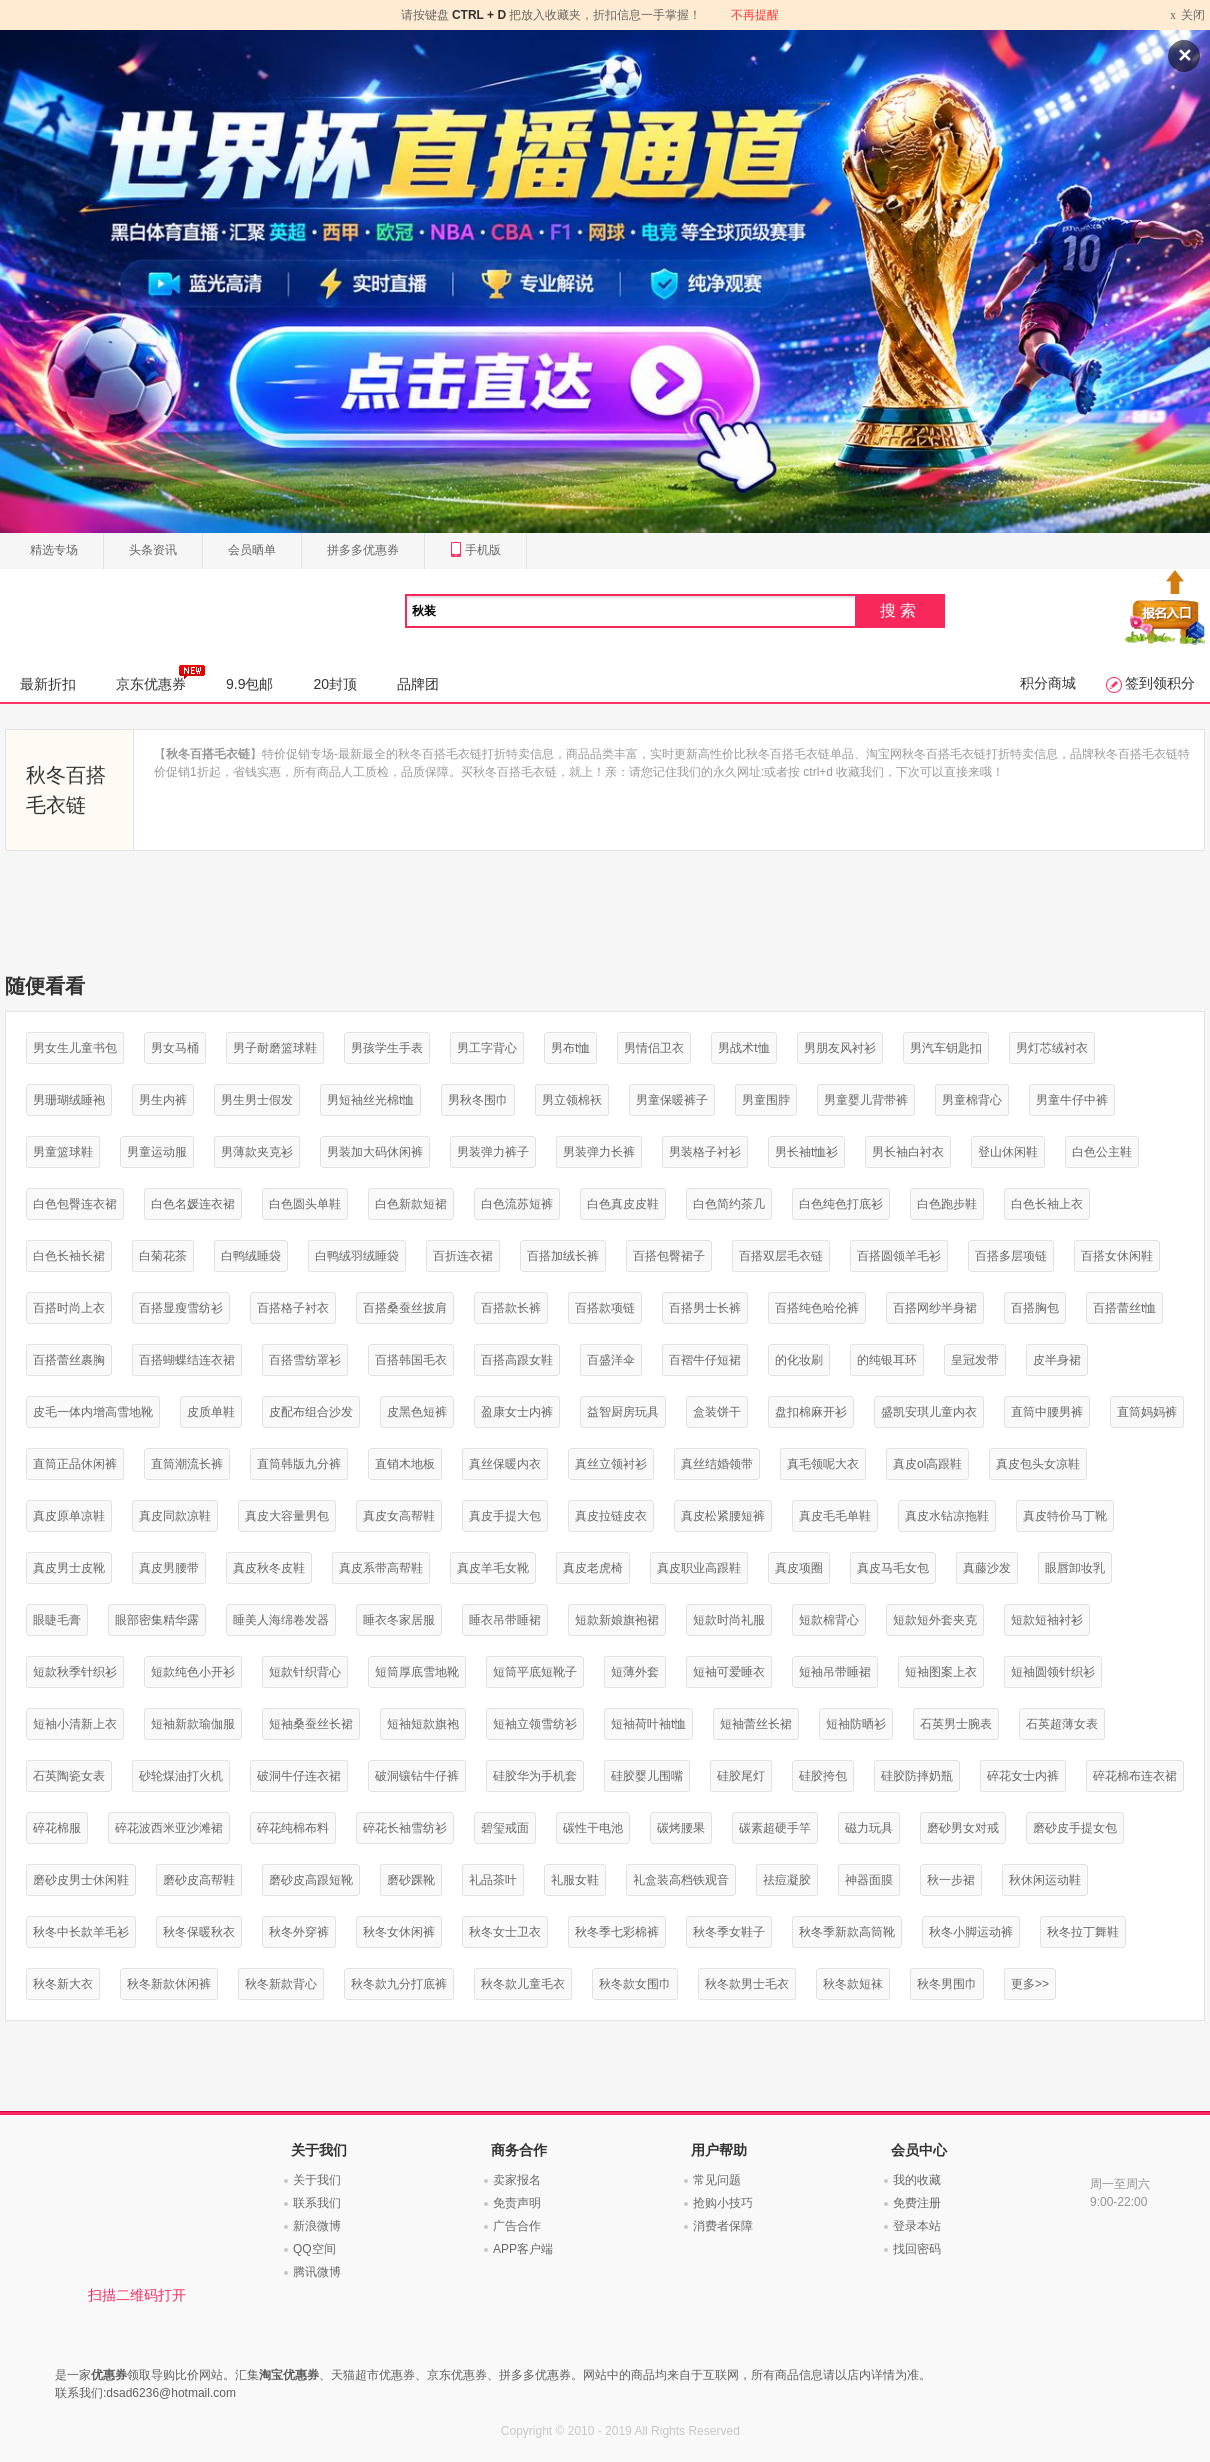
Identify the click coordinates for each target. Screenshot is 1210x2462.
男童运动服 (157, 1152)
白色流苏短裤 (517, 1204)
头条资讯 (153, 550)
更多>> (1030, 1984)
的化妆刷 (799, 1360)
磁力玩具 (869, 1828)
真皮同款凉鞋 (175, 1516)
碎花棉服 (57, 1828)
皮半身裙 (1057, 1360)
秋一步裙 (951, 1880)
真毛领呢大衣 (823, 1464)
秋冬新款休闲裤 (169, 1984)
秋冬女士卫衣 (505, 1932)
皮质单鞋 (211, 1412)
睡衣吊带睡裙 (505, 1620)
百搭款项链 (605, 1308)
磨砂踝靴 (411, 1880)
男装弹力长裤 (599, 1152)
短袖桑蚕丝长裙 (311, 1724)
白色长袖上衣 (1047, 1204)
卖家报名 (517, 2180)
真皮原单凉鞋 (69, 1516)
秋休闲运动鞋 (1045, 1880)
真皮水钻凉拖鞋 (947, 1516)
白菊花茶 (163, 1256)
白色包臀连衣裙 (75, 1204)
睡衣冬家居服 (399, 1620)
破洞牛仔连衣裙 (299, 1776)
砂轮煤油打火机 (181, 1776)
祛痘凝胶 (787, 1880)
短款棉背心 (829, 1620)
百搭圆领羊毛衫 (899, 1256)
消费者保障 (723, 2226)
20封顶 (335, 684)
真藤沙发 (987, 1568)
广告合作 (517, 2226)
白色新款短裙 (411, 1204)
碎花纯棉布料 (293, 1828)
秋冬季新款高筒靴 (847, 1932)
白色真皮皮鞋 (623, 1204)
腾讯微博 (317, 2272)
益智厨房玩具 (623, 1412)
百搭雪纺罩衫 (305, 1360)
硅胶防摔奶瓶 (917, 1776)
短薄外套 (635, 1672)
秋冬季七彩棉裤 (617, 1932)
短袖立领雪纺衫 (535, 1724)
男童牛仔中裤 (1072, 1100)
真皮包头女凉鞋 (1038, 1464)
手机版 (475, 550)
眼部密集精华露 (157, 1620)
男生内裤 (163, 1100)
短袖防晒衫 (856, 1724)
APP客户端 (523, 2249)
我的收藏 (917, 2180)
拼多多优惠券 (363, 550)
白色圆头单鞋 (305, 1204)
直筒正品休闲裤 (75, 1464)
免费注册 (917, 2203)
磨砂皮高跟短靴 (311, 1880)
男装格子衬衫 (705, 1152)
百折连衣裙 (463, 1256)
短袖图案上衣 (941, 1672)
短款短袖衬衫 (1047, 1620)
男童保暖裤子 (672, 1100)
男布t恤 (570, 1048)
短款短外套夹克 (935, 1620)
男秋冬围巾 (478, 1100)
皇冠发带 (975, 1360)
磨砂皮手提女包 (1075, 1828)
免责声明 (517, 2203)
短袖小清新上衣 (75, 1724)
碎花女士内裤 (1023, 1776)
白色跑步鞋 (947, 1204)
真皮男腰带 (169, 1568)
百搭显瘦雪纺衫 (181, 1308)
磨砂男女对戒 (963, 1828)
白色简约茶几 (729, 1204)
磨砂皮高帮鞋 (199, 1880)
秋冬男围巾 (947, 1984)
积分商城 (1048, 683)
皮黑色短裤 (417, 1412)
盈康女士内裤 (517, 1412)
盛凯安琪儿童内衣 (929, 1412)
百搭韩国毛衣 (411, 1360)
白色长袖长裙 (69, 1256)
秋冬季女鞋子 (729, 1932)
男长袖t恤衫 (806, 1152)
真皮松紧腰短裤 (723, 1516)
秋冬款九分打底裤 (399, 1984)
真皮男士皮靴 (69, 1568)
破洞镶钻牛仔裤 (417, 1776)
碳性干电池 (593, 1828)
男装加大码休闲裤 (375, 1152)
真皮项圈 (799, 1568)
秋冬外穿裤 (299, 1932)
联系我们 (317, 2203)
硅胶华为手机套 (535, 1776)
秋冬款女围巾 (635, 1984)
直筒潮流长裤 (187, 1464)
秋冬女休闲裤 (399, 1932)
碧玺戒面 (505, 1828)
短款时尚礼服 (729, 1620)
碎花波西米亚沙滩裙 (169, 1828)
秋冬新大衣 (63, 1984)
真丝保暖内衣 (505, 1464)
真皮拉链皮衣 (611, 1516)
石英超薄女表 (1062, 1724)
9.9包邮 (249, 684)
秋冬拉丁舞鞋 (1083, 1932)
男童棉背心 (972, 1100)
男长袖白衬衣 (908, 1152)
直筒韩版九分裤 (299, 1464)
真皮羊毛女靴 (493, 1568)
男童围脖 (766, 1100)
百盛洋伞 (611, 1360)
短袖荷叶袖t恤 (648, 1724)
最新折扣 (48, 684)
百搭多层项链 (1011, 1256)
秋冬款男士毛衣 (747, 1984)
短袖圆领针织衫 (1053, 1672)
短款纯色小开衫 (193, 1672)
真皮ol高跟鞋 (927, 1464)
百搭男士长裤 (705, 1308)
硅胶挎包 (823, 1776)
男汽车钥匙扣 (946, 1048)
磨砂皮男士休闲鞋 (81, 1880)
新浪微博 (317, 2226)
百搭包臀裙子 (669, 1256)
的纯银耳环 (887, 1360)
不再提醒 (755, 15)
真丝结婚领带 (717, 1464)
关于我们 (317, 2180)
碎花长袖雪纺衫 (405, 1828)
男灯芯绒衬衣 (1052, 1048)
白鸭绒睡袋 (251, 1256)
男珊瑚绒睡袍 (69, 1100)
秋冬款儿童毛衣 (523, 1984)
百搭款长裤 (511, 1308)
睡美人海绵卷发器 (281, 1620)
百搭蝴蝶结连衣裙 (187, 1360)
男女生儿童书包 (75, 1048)
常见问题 (717, 2180)
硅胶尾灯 (741, 1776)
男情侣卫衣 (654, 1048)
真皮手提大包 (505, 1516)
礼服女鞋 (575, 1880)
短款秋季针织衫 (75, 1672)
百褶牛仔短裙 (705, 1360)
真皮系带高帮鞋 (381, 1568)
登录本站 (917, 2226)
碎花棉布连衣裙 (1135, 1776)
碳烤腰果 (681, 1828)
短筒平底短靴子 (535, 1672)
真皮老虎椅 (593, 1568)
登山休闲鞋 (1008, 1152)
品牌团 (418, 684)
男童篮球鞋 (63, 1152)
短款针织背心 (305, 1672)
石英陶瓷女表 (69, 1776)
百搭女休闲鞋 (1117, 1256)
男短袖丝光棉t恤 (370, 1100)
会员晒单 (252, 550)
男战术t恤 (743, 1048)
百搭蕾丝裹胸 (69, 1360)
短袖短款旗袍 (423, 1724)
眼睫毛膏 (57, 1620)
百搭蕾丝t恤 (1124, 1308)
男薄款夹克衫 (257, 1152)
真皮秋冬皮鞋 (269, 1568)
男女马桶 (175, 1048)
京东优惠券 (160, 678)
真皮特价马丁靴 (1065, 1516)
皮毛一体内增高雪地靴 (93, 1412)
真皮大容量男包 (287, 1516)
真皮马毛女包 (893, 1568)
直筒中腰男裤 (1047, 1412)
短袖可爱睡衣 (729, 1672)
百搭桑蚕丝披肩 (405, 1308)
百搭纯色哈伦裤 (817, 1308)
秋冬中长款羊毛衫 (81, 1932)
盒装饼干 (717, 1412)
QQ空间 (314, 2249)
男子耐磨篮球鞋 (275, 1048)
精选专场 (54, 550)
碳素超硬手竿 (775, 1828)
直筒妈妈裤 (1147, 1412)
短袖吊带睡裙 (835, 1672)
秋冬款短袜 (853, 1984)
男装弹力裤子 (493, 1152)
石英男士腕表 (956, 1724)
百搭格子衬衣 (293, 1308)
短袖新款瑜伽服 (193, 1724)
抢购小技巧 (723, 2203)
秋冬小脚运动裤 (971, 1932)
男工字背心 (487, 1048)
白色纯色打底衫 (841, 1204)
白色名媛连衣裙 (193, 1204)
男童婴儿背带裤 (866, 1100)
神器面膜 (869, 1880)
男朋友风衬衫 (840, 1048)
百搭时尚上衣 (69, 1308)
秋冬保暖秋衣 (199, 1932)
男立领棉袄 (572, 1100)
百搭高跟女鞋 (517, 1360)
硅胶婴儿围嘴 (647, 1776)
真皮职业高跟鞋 (699, 1568)
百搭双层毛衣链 (781, 1256)
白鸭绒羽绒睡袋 (357, 1256)
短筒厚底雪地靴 (417, 1672)
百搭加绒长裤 (563, 1256)
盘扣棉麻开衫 (811, 1412)
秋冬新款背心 (281, 1984)
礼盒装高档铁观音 (681, 1880)
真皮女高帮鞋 (399, 1516)
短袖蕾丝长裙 (756, 1724)
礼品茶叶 (493, 1880)
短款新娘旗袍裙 (617, 1620)
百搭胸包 (1035, 1308)
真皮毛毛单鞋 (835, 1516)
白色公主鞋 (1102, 1152)
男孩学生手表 (387, 1048)
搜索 (900, 610)
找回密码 (917, 2249)
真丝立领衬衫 (611, 1464)
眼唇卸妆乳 (1075, 1568)
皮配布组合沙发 (311, 1412)
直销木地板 (405, 1464)
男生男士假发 (257, 1100)
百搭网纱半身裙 (935, 1308)
